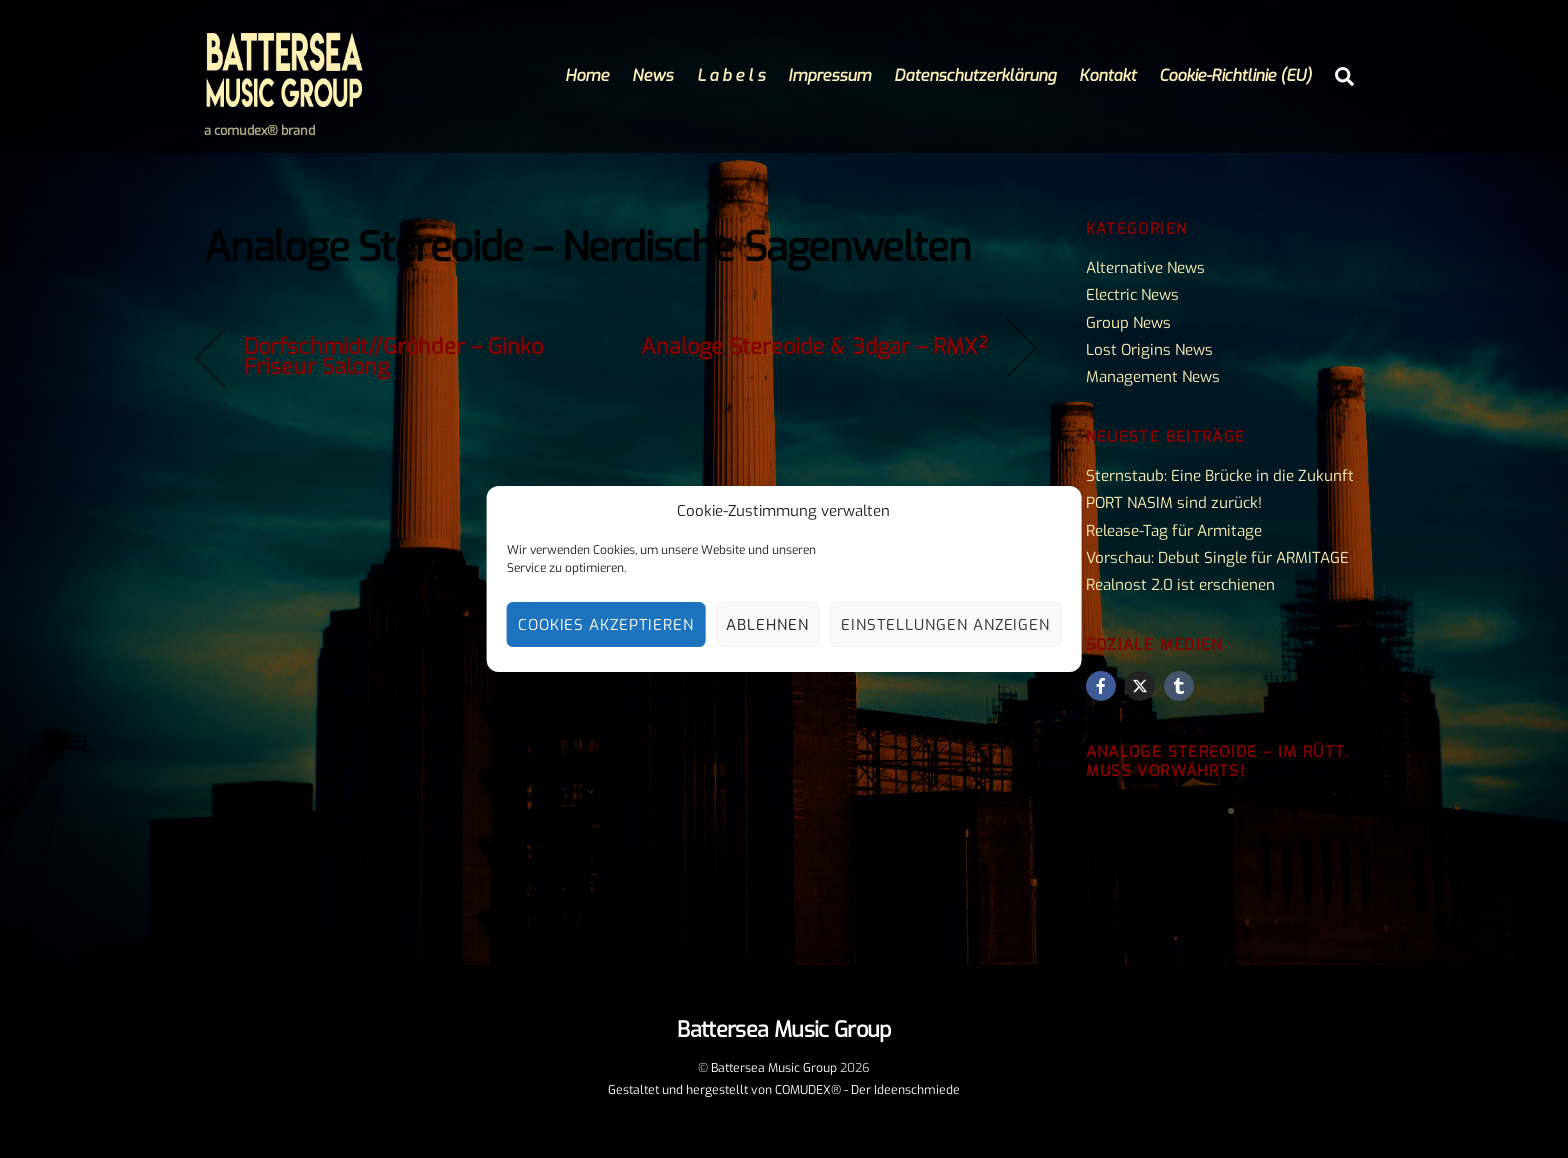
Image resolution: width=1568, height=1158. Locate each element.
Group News (1128, 323)
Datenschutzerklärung (975, 75)
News (652, 75)
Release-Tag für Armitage (1174, 531)
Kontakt (1107, 75)
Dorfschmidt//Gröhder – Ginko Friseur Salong (393, 357)
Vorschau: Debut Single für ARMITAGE (1217, 558)
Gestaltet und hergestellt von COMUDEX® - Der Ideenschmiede (784, 1090)
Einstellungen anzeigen (945, 625)
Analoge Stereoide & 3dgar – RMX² (814, 347)
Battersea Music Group (774, 1068)
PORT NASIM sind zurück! (1174, 503)
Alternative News (1145, 268)
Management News (1153, 377)
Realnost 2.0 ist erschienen (1180, 585)
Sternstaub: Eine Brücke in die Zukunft (1220, 476)
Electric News (1132, 295)
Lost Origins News (1149, 350)
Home (587, 75)
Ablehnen (767, 625)
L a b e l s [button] (731, 75)
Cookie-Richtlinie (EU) (1235, 75)
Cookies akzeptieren (606, 625)
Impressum (829, 75)
